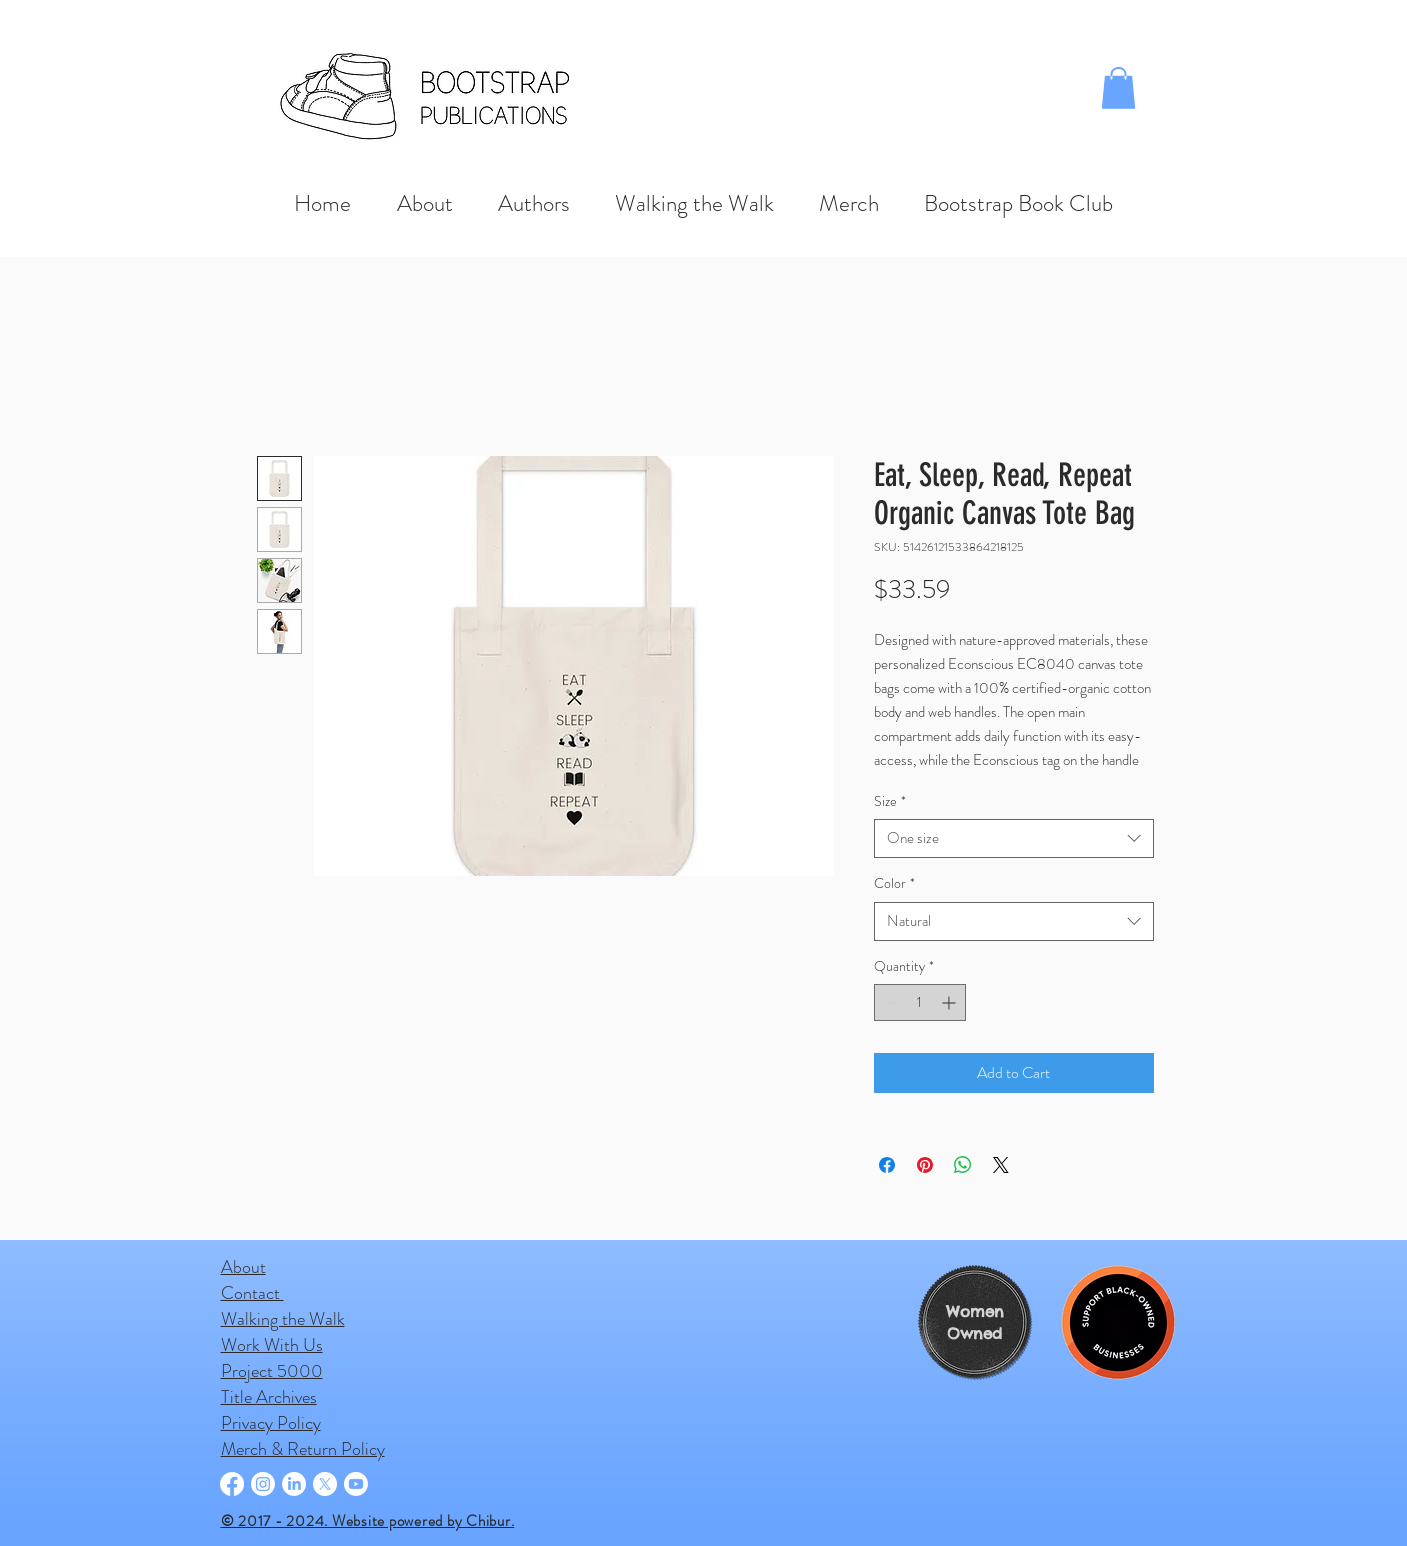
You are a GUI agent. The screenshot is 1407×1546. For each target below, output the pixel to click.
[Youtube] (356, 1484)
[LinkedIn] (294, 1484)
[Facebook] (232, 1484)
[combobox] (1014, 838)
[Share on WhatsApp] (963, 1165)
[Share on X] (1001, 1165)
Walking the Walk (283, 1319)
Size (890, 801)
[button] (1118, 88)
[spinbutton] (920, 1002)
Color (894, 883)
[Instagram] (263, 1484)
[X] (325, 1484)
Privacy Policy (271, 1423)
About (243, 1267)
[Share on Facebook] (887, 1165)
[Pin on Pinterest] (925, 1165)
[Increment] (950, 1002)
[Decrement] (889, 1002)
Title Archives (269, 1397)
